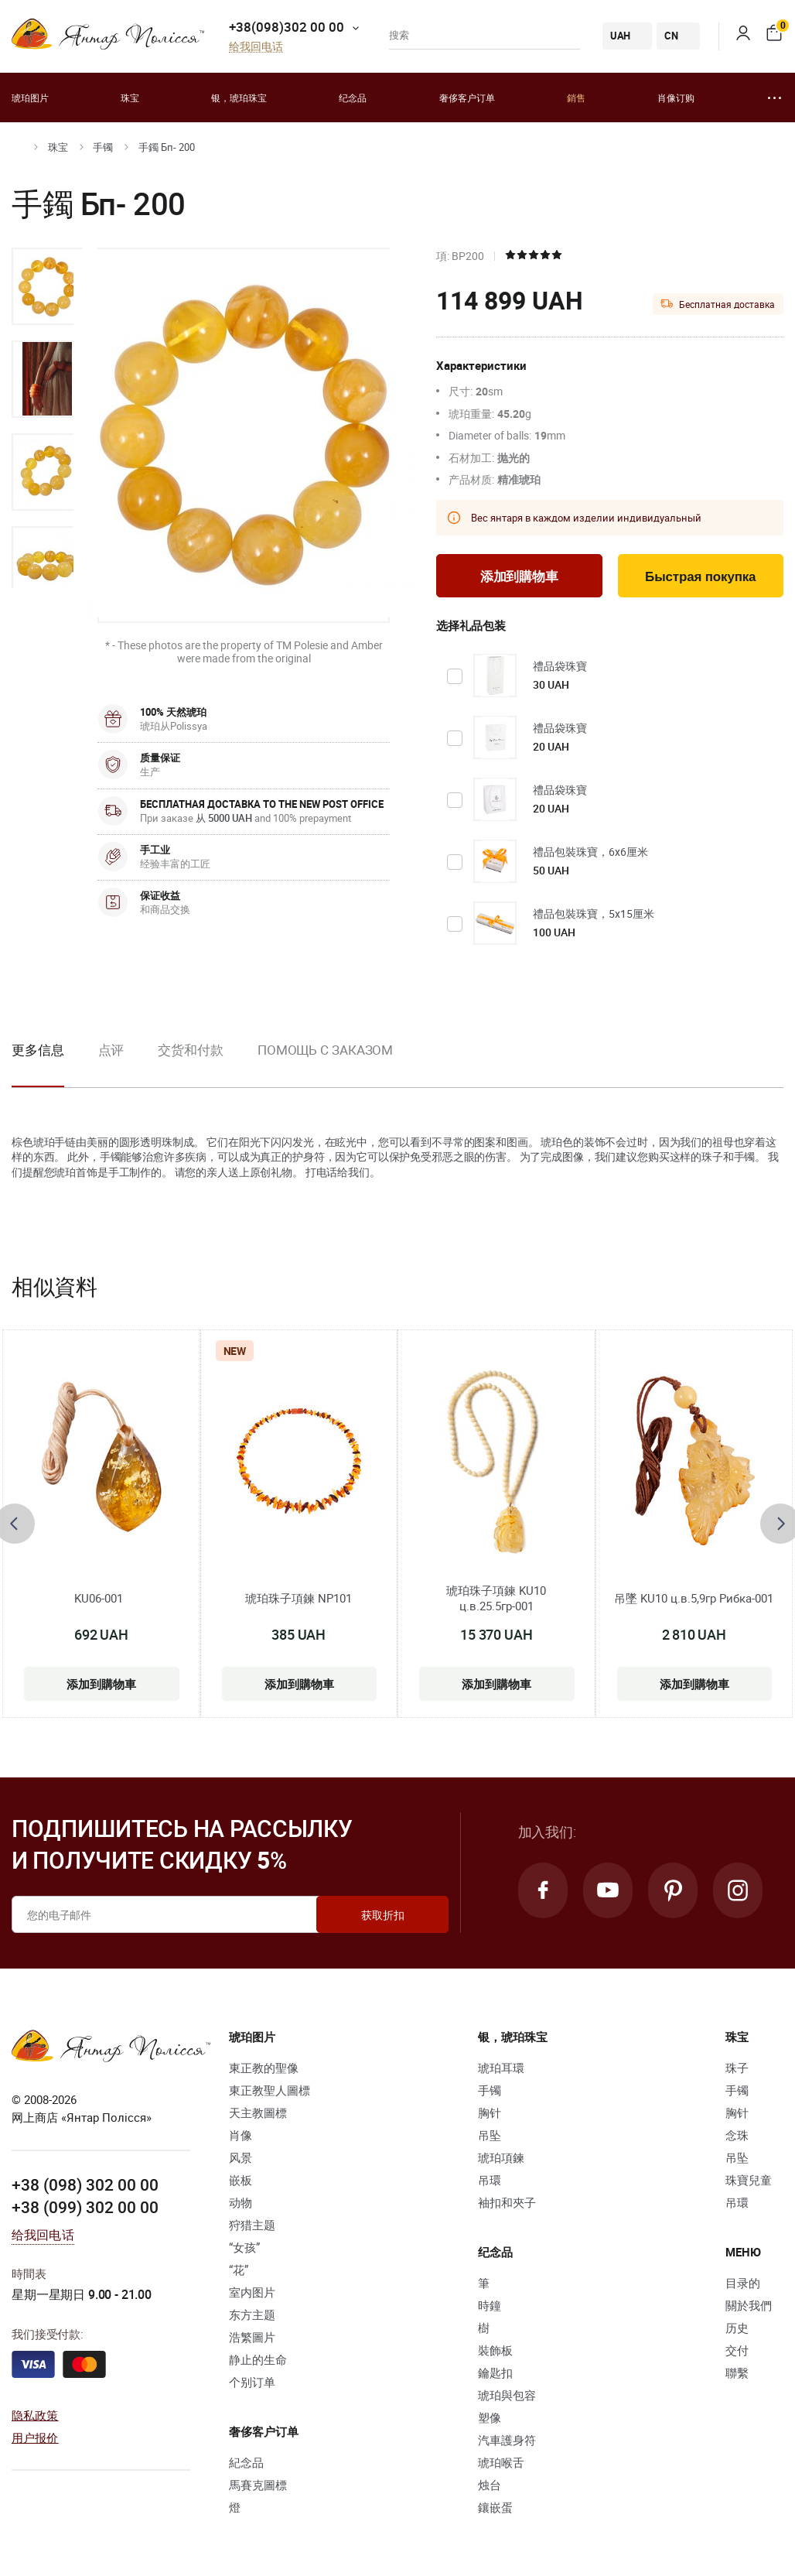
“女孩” (244, 2247)
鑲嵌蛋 (495, 2507)
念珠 (737, 2135)
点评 (111, 1050)
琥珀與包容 (507, 2395)
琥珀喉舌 (501, 2462)
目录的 (742, 2282)
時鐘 (489, 2305)
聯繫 (737, 2372)
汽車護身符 (507, 2440)
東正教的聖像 (264, 2067)
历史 (737, 2327)
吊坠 (489, 2135)
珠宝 (130, 97)
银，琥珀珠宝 (239, 97)
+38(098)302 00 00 (286, 27)
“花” (238, 2269)
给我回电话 (256, 47)
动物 (240, 2202)
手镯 (103, 147)
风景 (240, 2157)
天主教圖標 (258, 2112)
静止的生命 (258, 2359)
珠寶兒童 (748, 2180)
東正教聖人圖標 (269, 2090)
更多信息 (38, 1050)
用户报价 (35, 2437)
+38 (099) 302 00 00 (85, 2207)
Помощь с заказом (325, 1050)
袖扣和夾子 (507, 2202)
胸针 (489, 2112)
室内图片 (252, 2292)
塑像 (489, 2417)
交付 (737, 2350)
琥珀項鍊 (501, 2157)
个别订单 (252, 2382)
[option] (47, 286)
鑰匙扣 (495, 2372)
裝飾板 (495, 2350)
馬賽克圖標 (258, 2484)
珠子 (737, 2067)
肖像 (240, 2135)
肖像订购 (675, 97)
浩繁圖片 (252, 2337)
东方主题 (252, 2314)
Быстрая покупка (700, 577)
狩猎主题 (252, 2224)
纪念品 (353, 97)
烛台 (489, 2484)
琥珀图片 (30, 97)
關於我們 (748, 2305)
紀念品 (246, 2462)
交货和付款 (190, 1050)
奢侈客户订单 (467, 97)
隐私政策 (35, 2415)
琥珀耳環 (501, 2067)
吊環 (489, 2180)
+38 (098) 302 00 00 (85, 2184)
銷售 (576, 97)
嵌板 (240, 2180)
